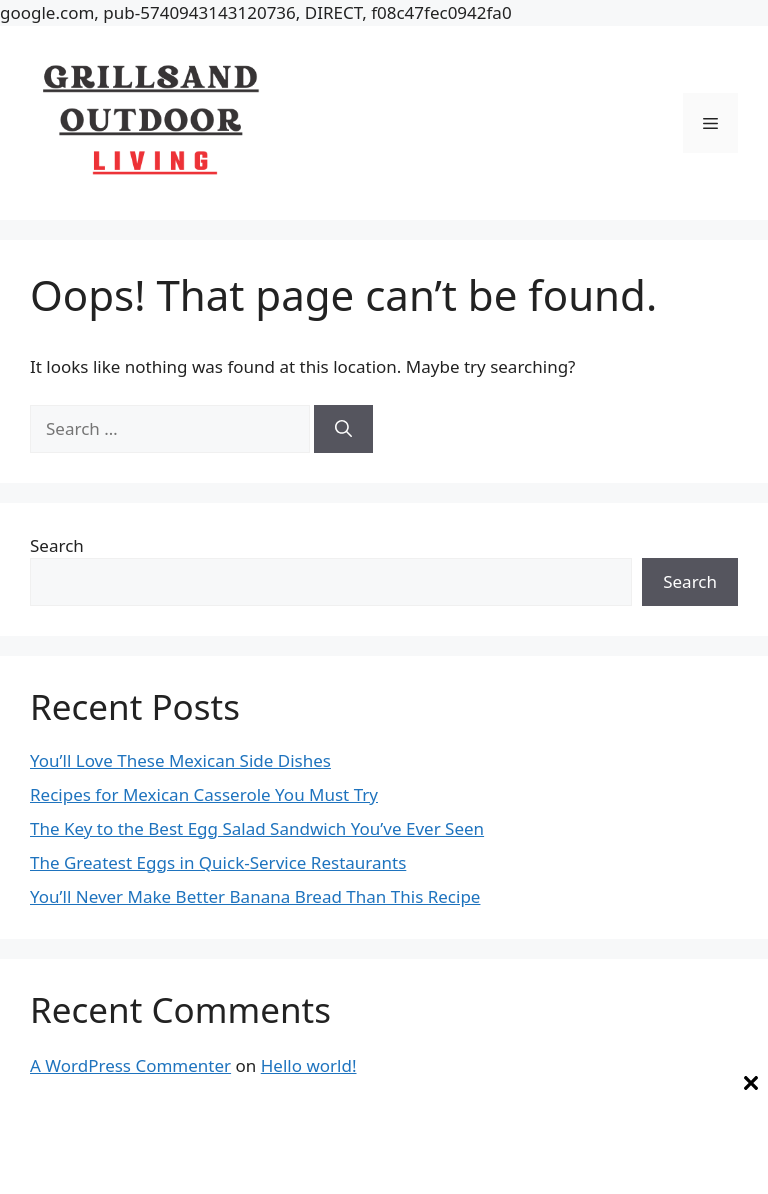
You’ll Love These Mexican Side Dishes (180, 760)
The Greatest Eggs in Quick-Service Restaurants (218, 862)
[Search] (343, 429)
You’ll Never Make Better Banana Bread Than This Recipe (255, 896)
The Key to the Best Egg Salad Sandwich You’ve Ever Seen (257, 828)
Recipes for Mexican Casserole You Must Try (204, 794)
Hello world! (309, 1065)
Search (57, 545)
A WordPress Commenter (130, 1065)
